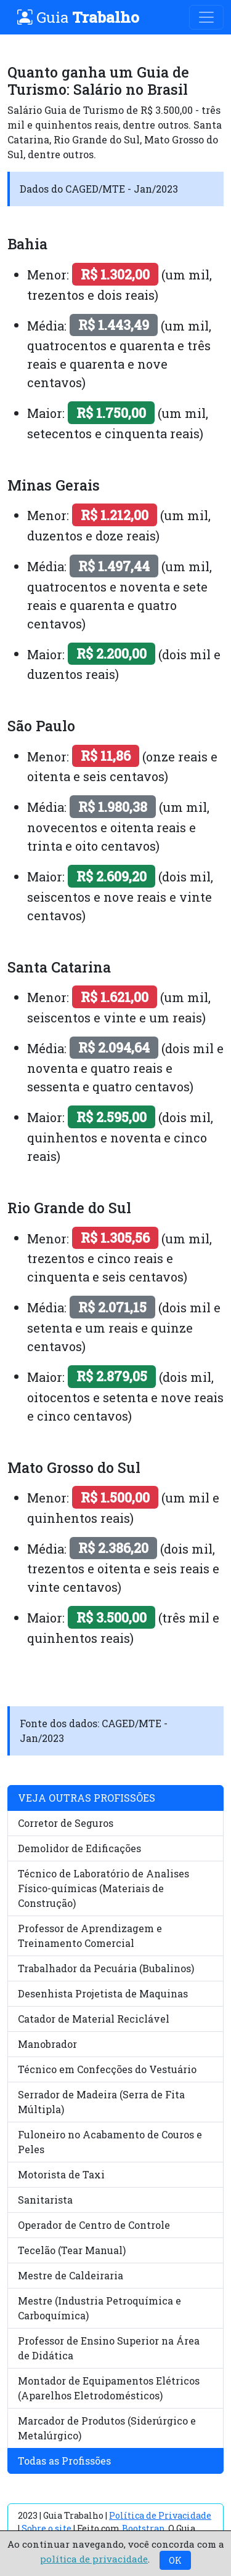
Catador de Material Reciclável (93, 2018)
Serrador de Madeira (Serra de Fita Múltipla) (101, 2102)
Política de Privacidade (160, 2515)
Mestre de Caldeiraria (70, 2275)
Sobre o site (46, 2528)
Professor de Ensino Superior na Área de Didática (109, 2348)
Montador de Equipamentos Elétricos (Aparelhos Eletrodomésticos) (109, 2388)
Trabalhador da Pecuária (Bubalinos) (106, 1968)
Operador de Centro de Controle (94, 2224)
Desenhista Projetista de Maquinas (103, 1993)
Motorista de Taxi (61, 2174)
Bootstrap (143, 2528)
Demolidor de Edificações (79, 1848)
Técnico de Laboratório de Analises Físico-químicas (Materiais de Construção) (103, 1888)
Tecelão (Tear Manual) (72, 2250)
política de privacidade (94, 2559)
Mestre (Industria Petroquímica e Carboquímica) (99, 2308)
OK (175, 2560)
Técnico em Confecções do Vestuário (107, 2069)
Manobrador (47, 2043)
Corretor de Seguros (65, 1822)
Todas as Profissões (64, 2460)
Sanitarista (45, 2199)
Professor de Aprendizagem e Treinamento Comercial (90, 1935)
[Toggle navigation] (206, 17)
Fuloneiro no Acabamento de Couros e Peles (110, 2142)
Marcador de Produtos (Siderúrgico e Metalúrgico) (107, 2428)
